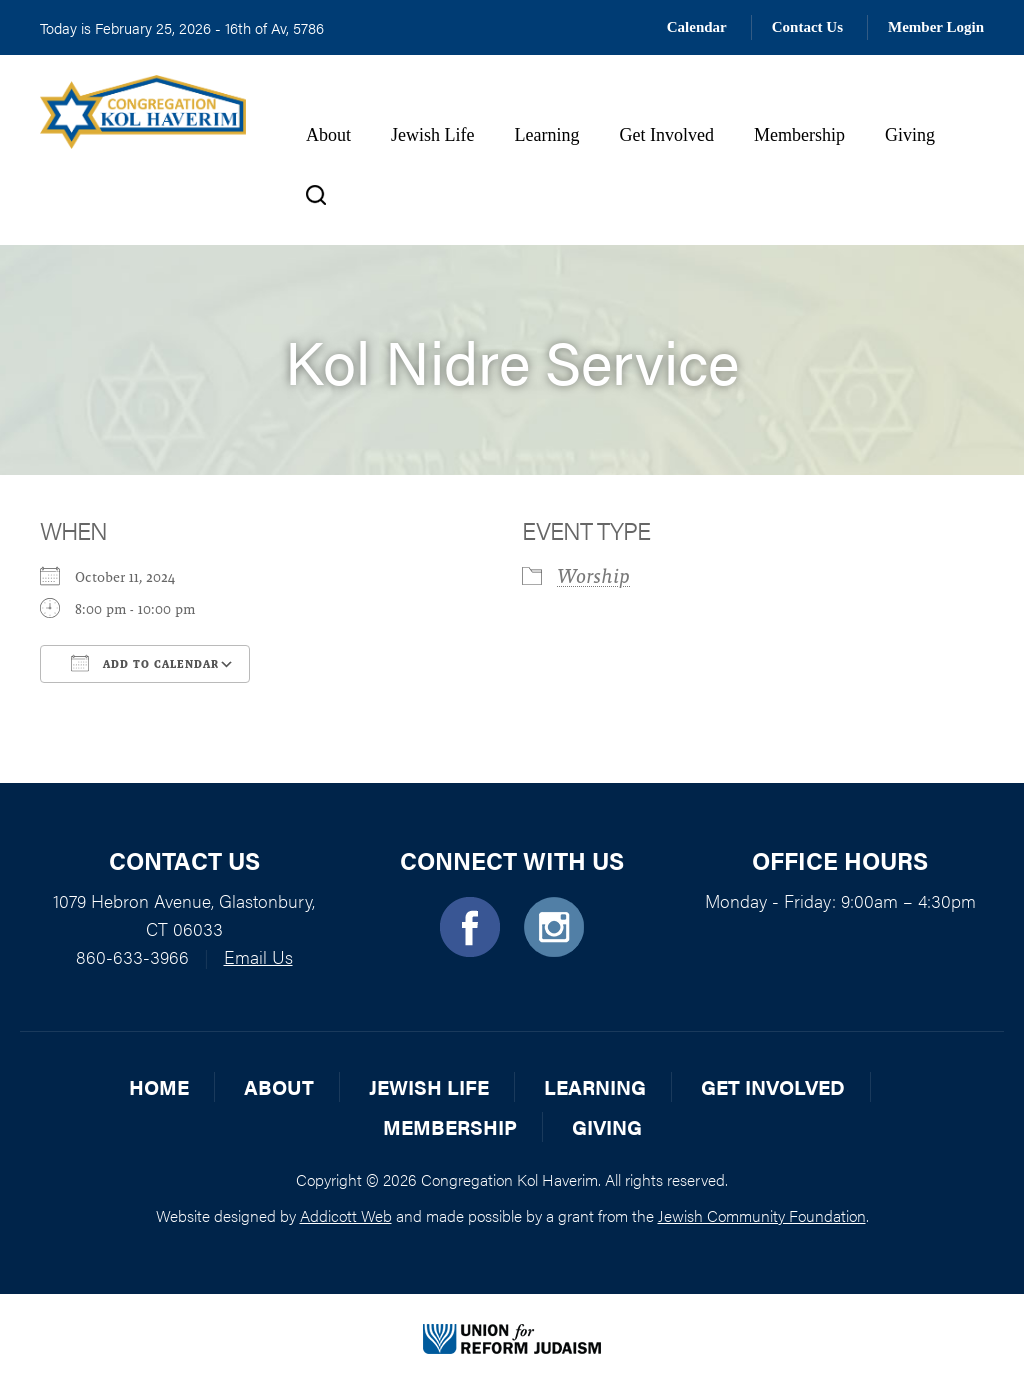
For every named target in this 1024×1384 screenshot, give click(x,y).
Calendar (697, 27)
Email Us (258, 956)
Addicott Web (346, 1215)
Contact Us (807, 27)
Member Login (936, 27)
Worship (593, 576)
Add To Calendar (145, 663)
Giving (910, 135)
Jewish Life (432, 135)
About (328, 135)
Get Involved (666, 135)
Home (159, 1086)
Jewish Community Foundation (762, 1215)
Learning (546, 135)
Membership (799, 135)
